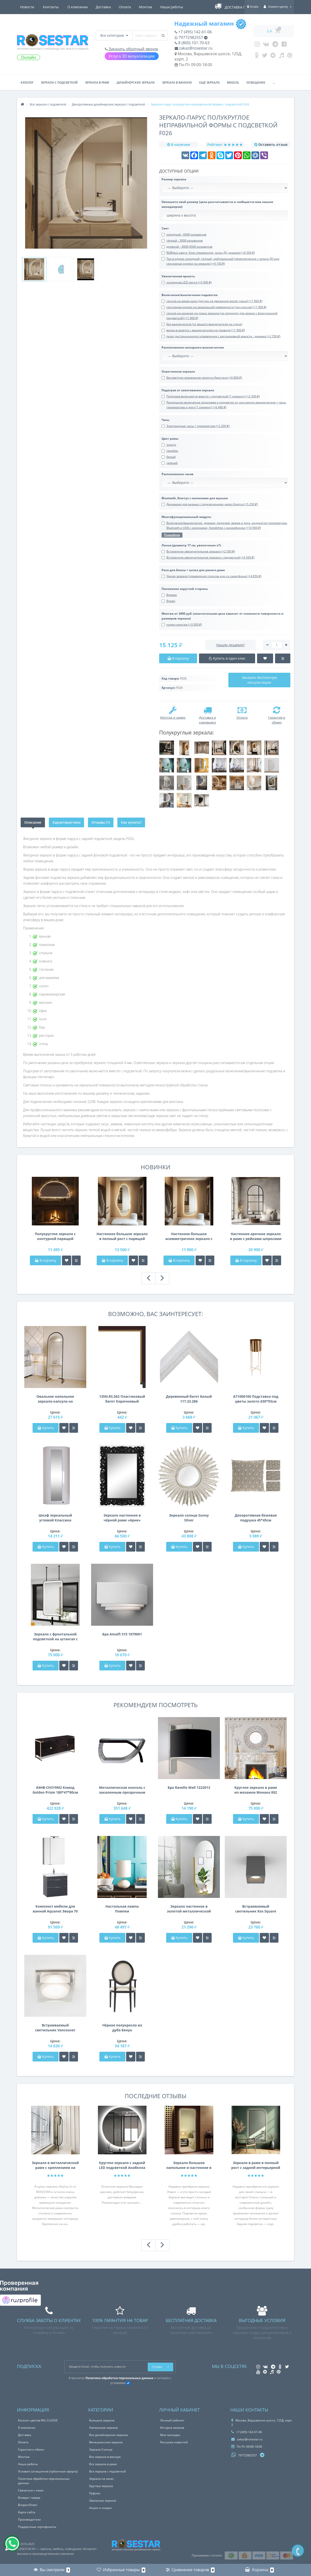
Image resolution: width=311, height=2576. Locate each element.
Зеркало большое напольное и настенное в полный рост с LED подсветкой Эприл (189, 2165)
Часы (165, 420)
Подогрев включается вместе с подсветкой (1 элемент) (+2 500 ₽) (213, 396)
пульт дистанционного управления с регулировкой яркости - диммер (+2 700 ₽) (223, 336)
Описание (32, 822)
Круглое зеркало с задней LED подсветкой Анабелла (122, 2165)
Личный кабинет (172, 2420)
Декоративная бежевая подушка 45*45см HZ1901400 (256, 1518)
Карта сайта (26, 2512)
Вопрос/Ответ (28, 2505)
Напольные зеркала (103, 2428)
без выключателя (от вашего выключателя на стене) (204, 324)
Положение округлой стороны (185, 589)
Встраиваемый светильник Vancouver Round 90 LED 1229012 (55, 2028)
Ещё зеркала (209, 82)
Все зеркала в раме (103, 2464)
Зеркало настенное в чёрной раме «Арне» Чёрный (122, 1518)
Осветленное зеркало (178, 371)
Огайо (253, 7)
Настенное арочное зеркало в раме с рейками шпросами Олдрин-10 (256, 1236)
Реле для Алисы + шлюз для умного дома (193, 570)
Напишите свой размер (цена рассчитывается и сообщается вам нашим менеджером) (217, 204)
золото (171, 445)
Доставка (56, 7)
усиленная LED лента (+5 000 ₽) (189, 282)
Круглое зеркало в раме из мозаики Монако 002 (255, 1790)
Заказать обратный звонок (131, 48)
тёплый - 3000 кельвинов (184, 240)
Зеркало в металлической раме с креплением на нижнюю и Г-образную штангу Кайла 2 (55, 2165)
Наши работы (127, 7)
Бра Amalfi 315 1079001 (122, 1634)
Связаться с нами (30, 2490)
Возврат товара (29, 2498)
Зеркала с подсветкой (59, 82)
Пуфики (94, 2493)
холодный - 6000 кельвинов (186, 234)
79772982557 (189, 37)
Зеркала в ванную (177, 82)
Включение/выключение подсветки (190, 295)
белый (171, 457)
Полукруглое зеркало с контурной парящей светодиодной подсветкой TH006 (55, 1236)
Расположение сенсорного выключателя (193, 347)
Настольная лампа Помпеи (122, 1908)
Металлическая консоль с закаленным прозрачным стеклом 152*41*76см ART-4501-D (122, 1790)
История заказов (172, 2428)
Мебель (233, 82)
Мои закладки (170, 2435)
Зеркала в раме (97, 82)
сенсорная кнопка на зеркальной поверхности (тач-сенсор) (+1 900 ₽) (216, 307)
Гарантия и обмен (31, 2449)
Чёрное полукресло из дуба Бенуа (122, 2027)
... (274, 82)
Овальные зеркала (102, 2500)
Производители (29, 2519)
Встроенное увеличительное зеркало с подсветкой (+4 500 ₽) (210, 557)
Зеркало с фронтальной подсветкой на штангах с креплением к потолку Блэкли (55, 1637)
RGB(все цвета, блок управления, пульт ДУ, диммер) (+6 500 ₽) (210, 253)
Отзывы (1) (101, 822)
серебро (172, 451)
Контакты (178, 7)
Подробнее (172, 535)
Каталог (27, 82)
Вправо (171, 595)
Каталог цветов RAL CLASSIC (38, 2420)
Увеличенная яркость (178, 276)
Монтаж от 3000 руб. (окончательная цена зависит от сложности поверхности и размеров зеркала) (223, 615)
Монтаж (100, 7)
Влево (170, 601)
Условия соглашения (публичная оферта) (48, 2471)
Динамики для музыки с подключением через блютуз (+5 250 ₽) (212, 504)
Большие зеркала (101, 2420)
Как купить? (131, 822)
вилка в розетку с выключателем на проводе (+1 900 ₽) (205, 330)
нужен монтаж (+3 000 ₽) (184, 624)
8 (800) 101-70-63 (192, 42)
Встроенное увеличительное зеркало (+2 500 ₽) (200, 551)
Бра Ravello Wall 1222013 (189, 1787)
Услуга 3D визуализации (132, 56)
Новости (154, 7)
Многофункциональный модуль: (186, 517)
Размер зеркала (174, 179)
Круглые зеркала (101, 2486)
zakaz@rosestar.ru (194, 48)
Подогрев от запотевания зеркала (188, 390)
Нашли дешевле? (230, 645)
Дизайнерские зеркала (136, 82)
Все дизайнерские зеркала (108, 2435)
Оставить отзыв (272, 144)
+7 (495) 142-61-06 (193, 32)
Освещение (255, 82)
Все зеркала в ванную (105, 2457)
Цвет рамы (170, 439)
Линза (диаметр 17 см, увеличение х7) (191, 545)
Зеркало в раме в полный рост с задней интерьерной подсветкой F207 (255, 2165)
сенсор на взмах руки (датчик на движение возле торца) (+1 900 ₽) (214, 301)
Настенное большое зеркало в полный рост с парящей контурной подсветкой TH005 (121, 1236)
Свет (165, 228)
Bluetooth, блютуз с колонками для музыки (195, 498)
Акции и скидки (100, 2508)
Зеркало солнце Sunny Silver (189, 1517)
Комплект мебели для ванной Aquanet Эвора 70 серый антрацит (55, 1909)
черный (172, 463)
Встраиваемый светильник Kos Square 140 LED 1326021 (255, 1909)
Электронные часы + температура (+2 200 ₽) (198, 426)
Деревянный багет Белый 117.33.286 (189, 1399)
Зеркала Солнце (100, 2449)
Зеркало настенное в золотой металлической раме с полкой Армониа (189, 1909)
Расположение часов (177, 474)
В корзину (45, 1260)
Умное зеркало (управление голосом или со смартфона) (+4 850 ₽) (213, 576)
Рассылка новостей (174, 2442)
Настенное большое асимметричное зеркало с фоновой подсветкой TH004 (188, 1236)
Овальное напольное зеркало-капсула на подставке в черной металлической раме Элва (55, 1399)
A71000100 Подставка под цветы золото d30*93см (255, 1399)
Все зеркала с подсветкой (107, 2471)
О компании (30, 7)
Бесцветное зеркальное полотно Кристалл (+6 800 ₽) (204, 377)
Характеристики (66, 822)
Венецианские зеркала (106, 2442)
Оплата (79, 7)
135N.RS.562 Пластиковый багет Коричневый (122, 1399)
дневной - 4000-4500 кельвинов (189, 247)
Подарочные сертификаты (37, 2527)
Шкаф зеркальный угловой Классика (55, 1517)
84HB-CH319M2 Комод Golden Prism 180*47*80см (55, 1790)
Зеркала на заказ (101, 2479)
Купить (45, 1427)
